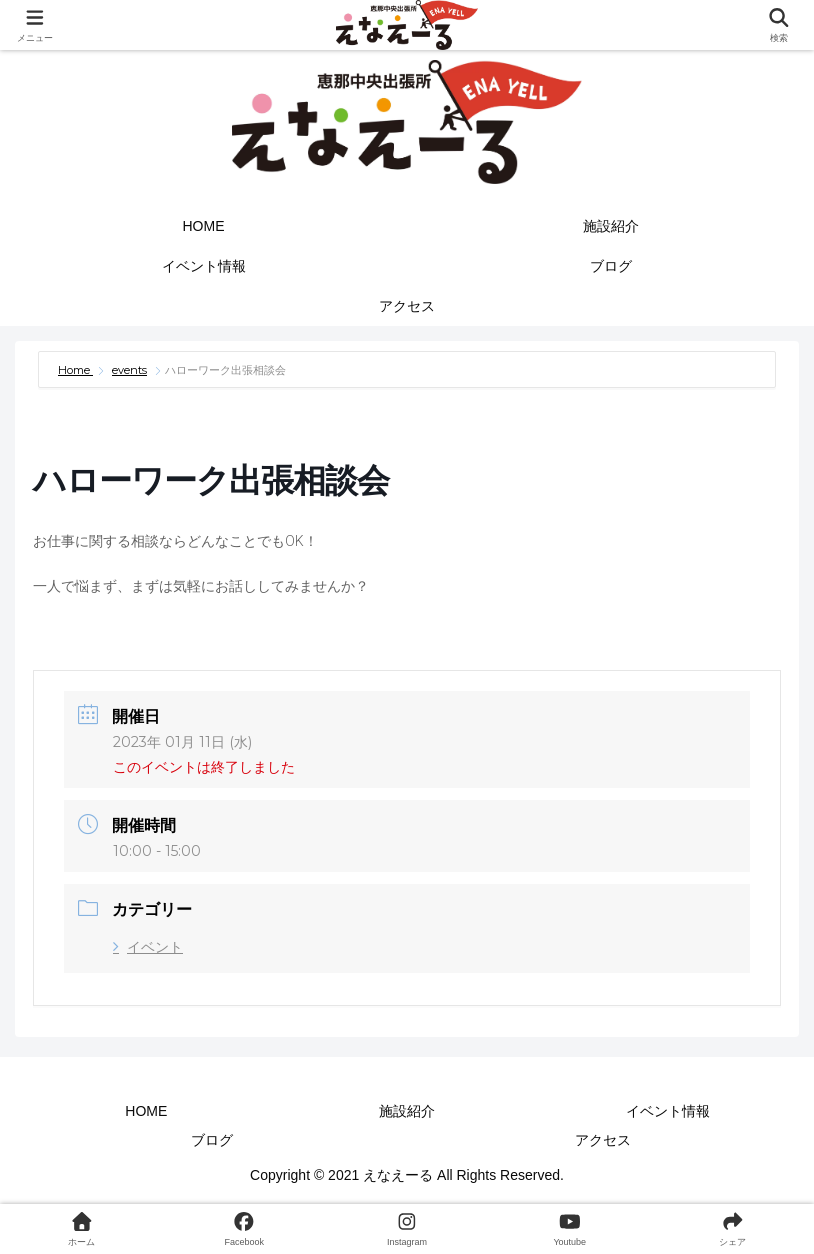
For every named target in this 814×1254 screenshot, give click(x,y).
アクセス (603, 1140)
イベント (148, 947)
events (129, 370)
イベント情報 (668, 1111)
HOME (146, 1111)
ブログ (212, 1140)
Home (75, 370)
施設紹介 (407, 1111)
